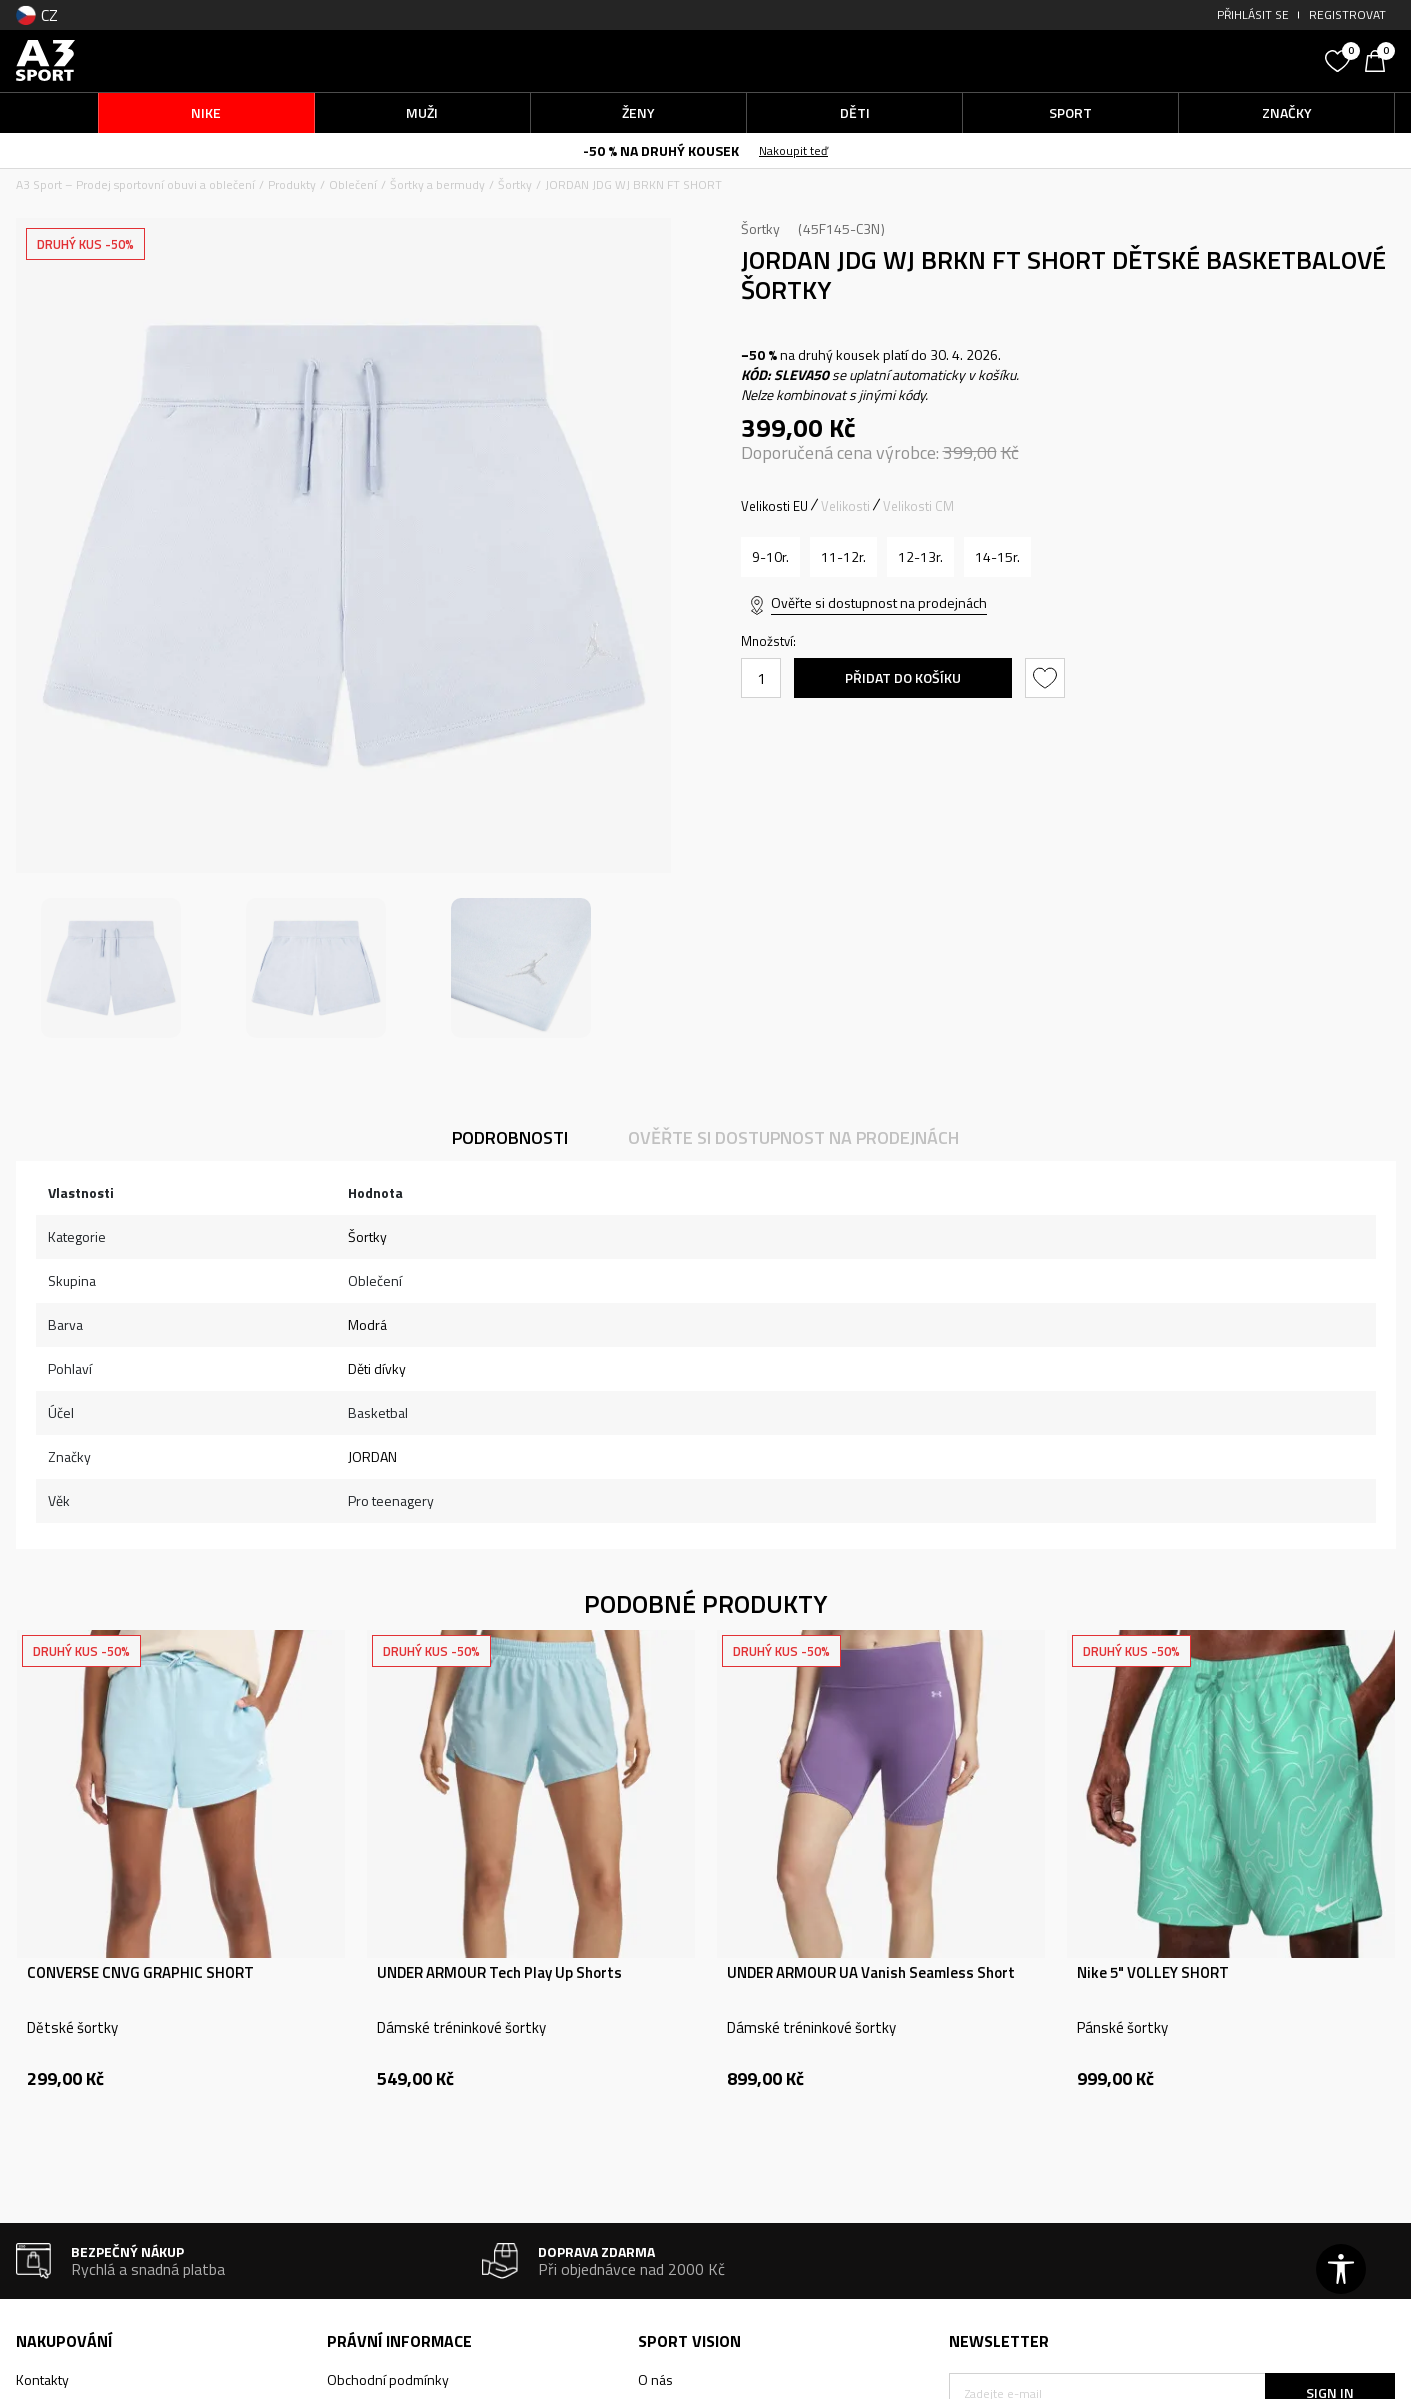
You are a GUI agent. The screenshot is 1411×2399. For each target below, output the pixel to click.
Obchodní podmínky (388, 2379)
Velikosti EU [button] (774, 506)
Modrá (367, 1324)
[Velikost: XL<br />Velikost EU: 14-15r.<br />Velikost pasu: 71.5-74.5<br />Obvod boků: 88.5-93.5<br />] (997, 557)
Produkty (292, 184)
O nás (655, 2379)
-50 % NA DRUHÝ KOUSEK (661, 150)
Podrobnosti (510, 1137)
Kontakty (42, 2379)
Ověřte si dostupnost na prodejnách (879, 602)
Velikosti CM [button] (918, 506)
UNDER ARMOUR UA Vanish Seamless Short (871, 1973)
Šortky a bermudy (437, 184)
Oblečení (353, 184)
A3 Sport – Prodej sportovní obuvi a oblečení (135, 184)
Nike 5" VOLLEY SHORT (1153, 1973)
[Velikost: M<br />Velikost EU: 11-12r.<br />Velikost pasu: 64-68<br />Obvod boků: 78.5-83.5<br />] (843, 557)
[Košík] (1380, 59)
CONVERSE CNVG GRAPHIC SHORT (140, 1973)
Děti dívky (377, 1368)
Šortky (515, 184)
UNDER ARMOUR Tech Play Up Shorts (499, 1973)
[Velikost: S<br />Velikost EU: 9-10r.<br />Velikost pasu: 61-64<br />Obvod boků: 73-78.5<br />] (770, 557)
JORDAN (372, 1456)
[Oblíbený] (1340, 59)
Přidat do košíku (903, 677)
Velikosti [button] (845, 506)
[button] (1165, 60)
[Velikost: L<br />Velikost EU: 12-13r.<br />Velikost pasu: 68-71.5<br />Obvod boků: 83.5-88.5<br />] (920, 557)
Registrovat (1347, 14)
